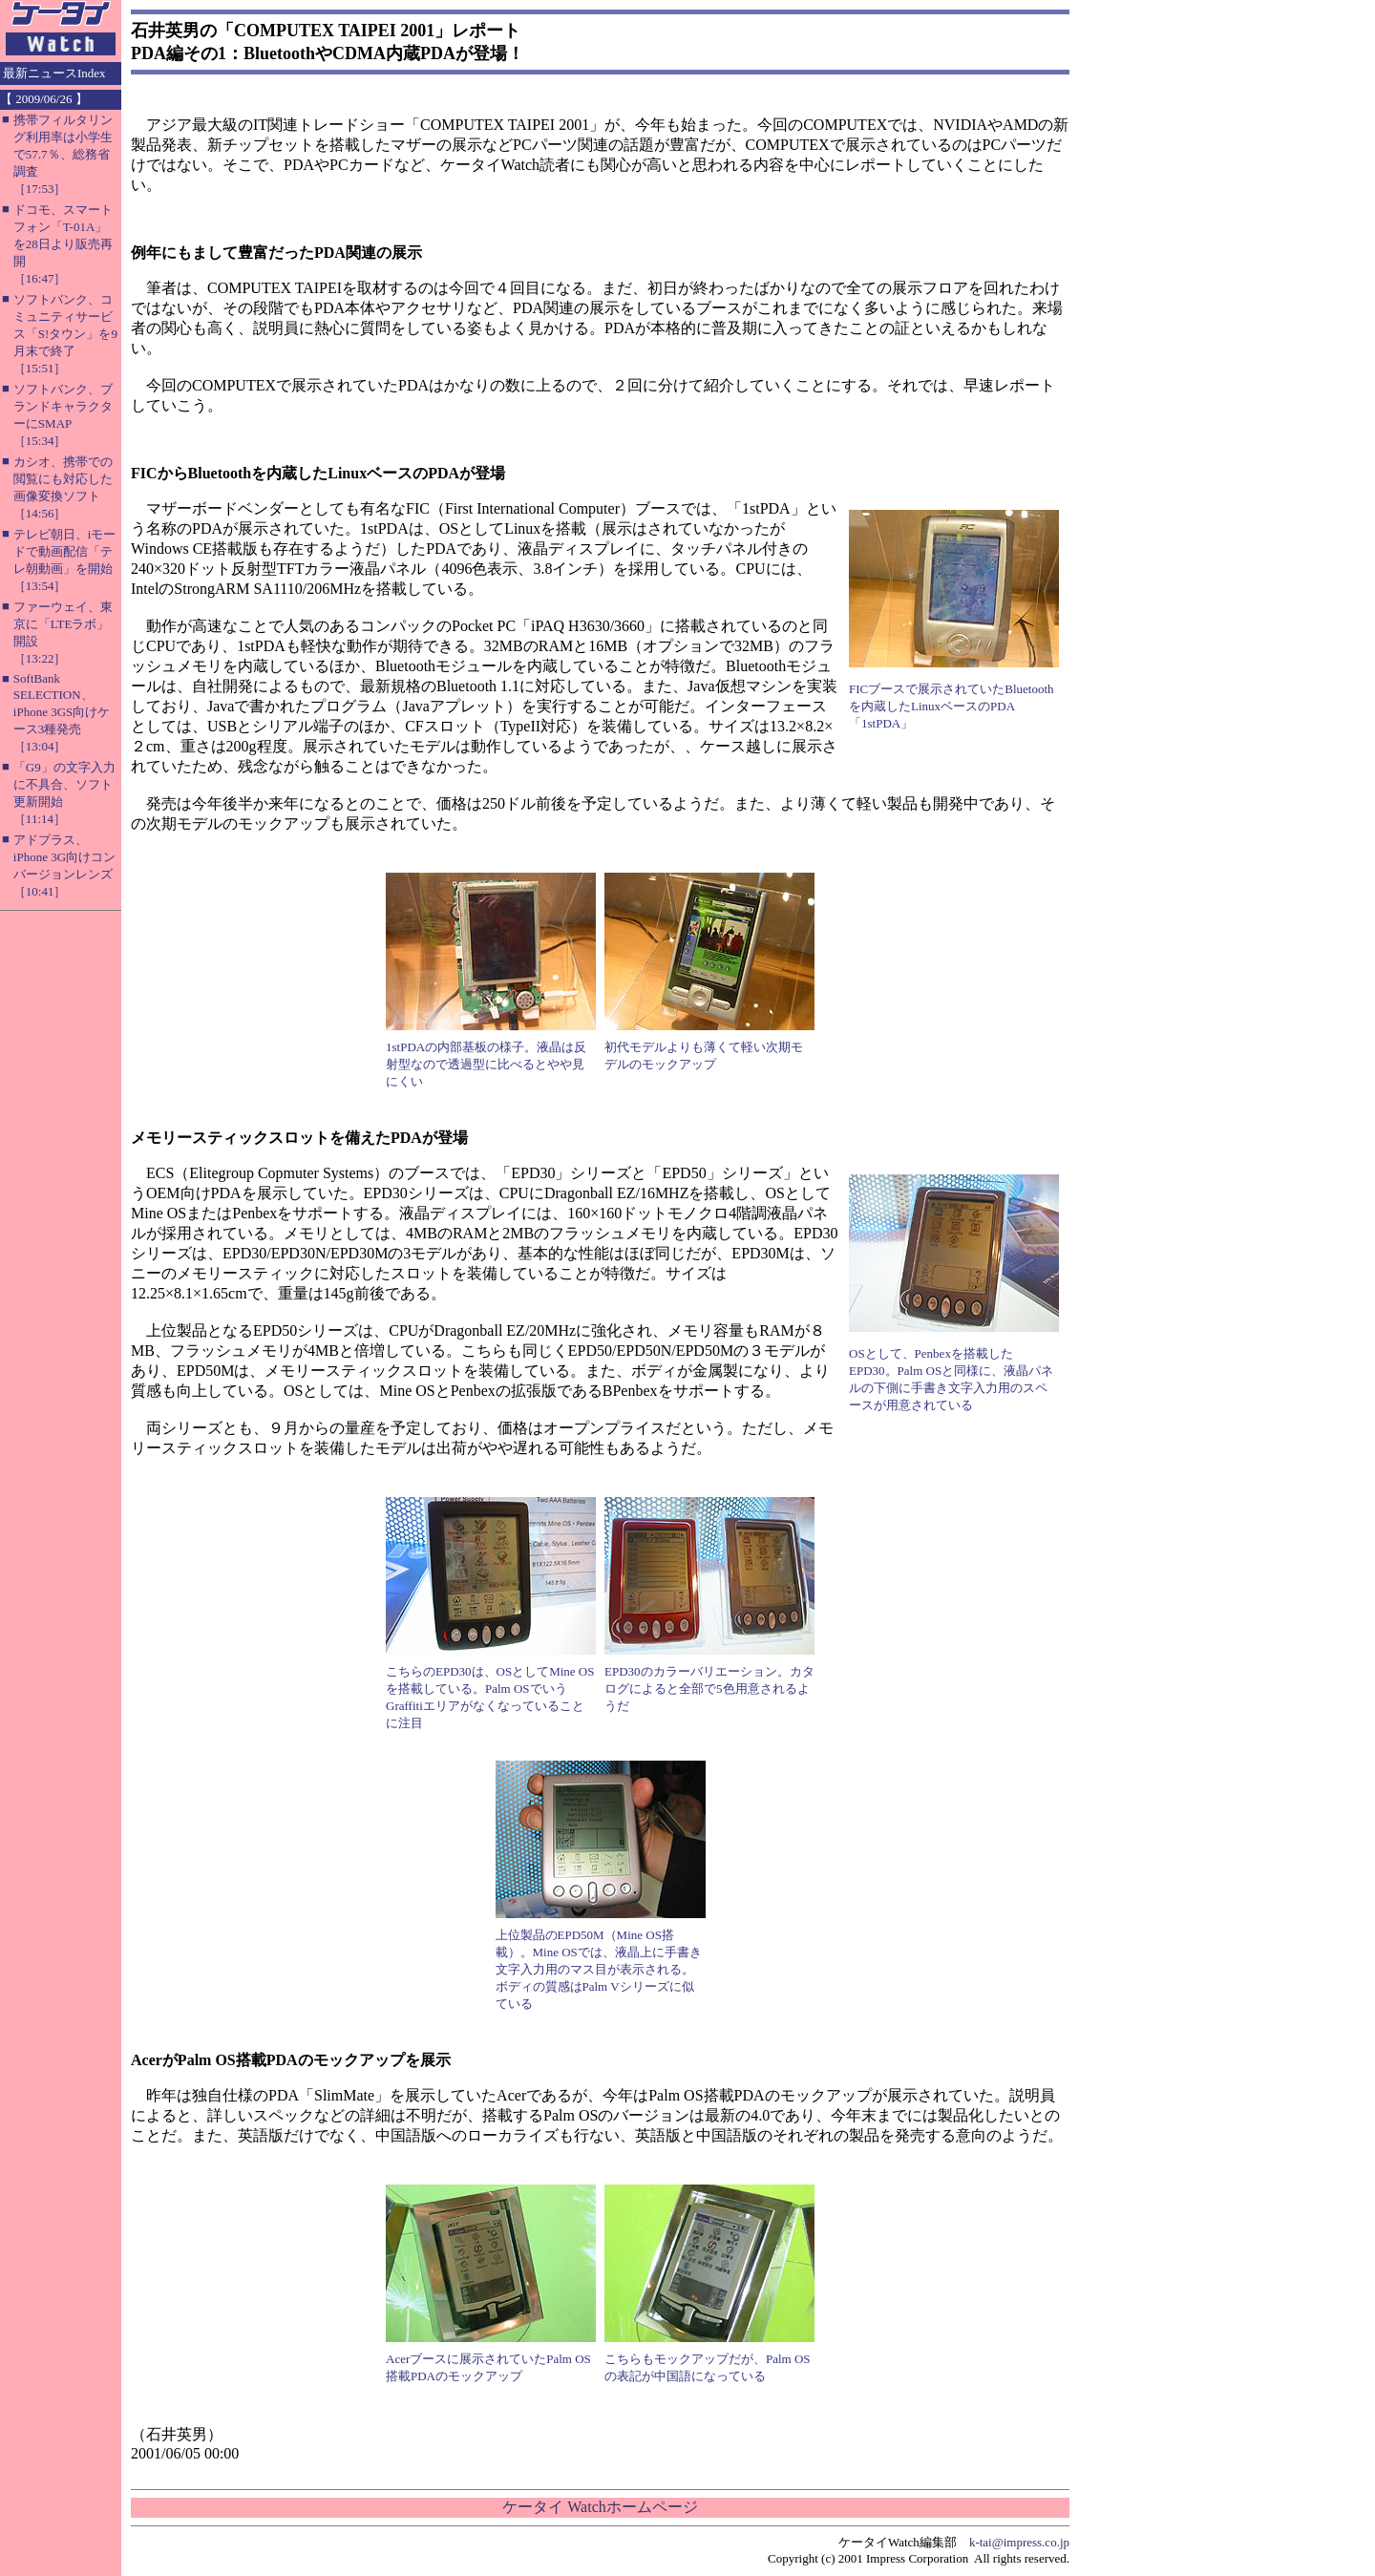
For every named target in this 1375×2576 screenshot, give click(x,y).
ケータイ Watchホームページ (599, 2507)
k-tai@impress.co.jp (1019, 2542)
